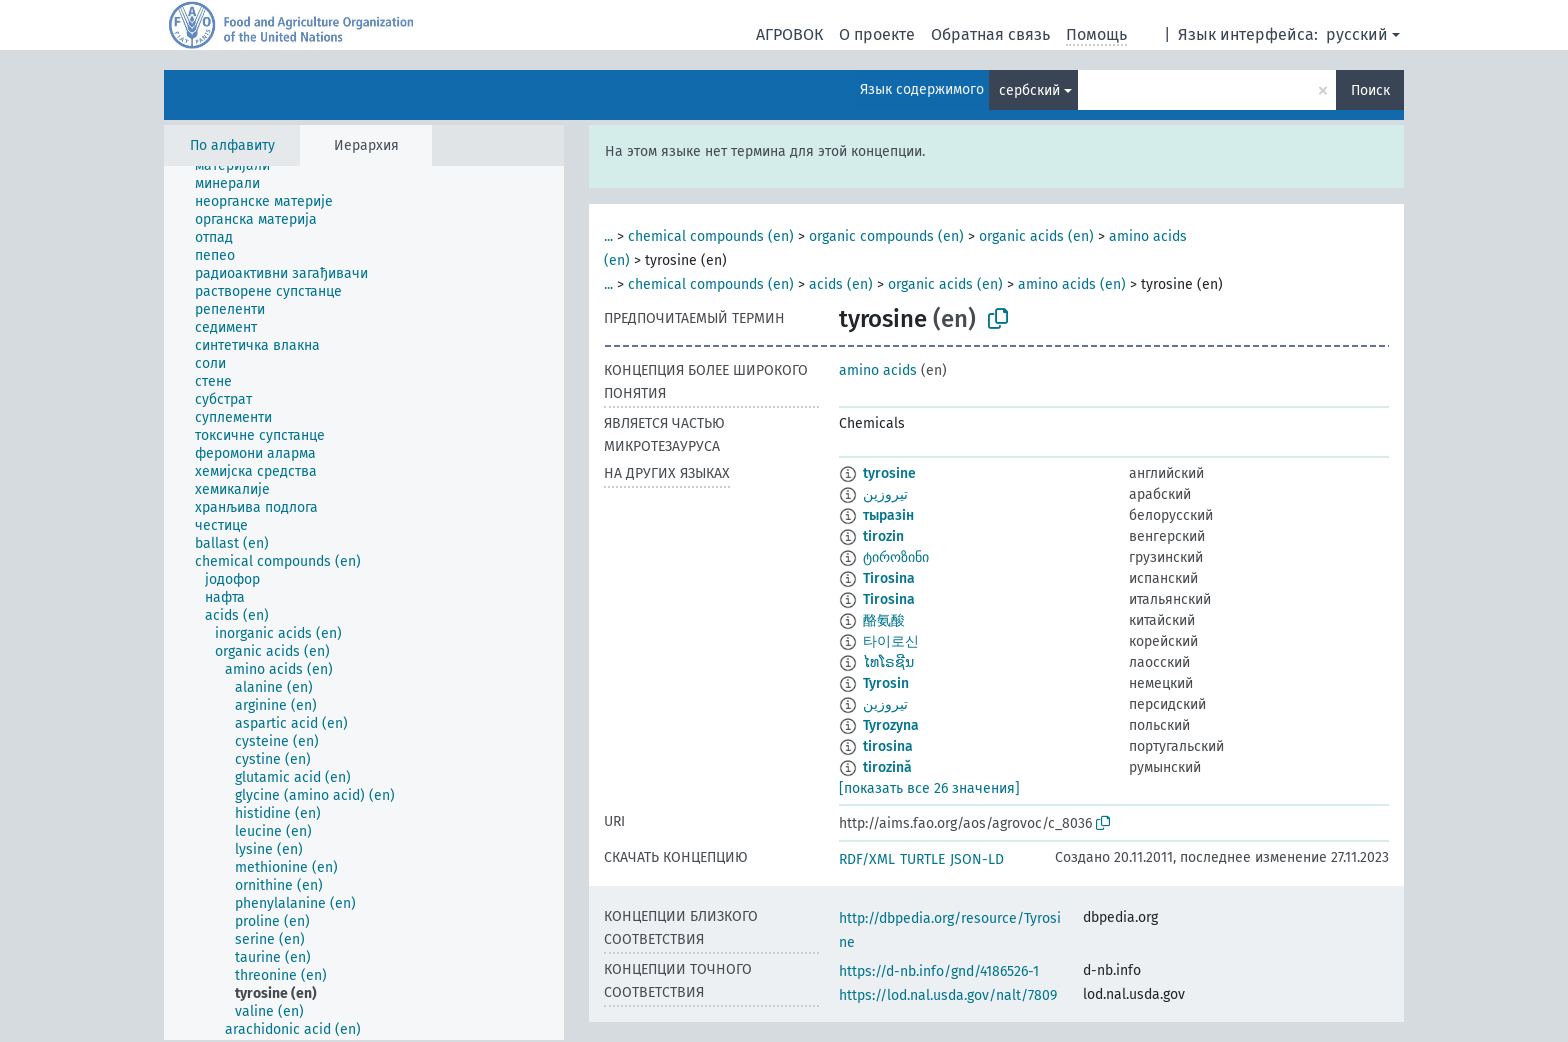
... (608, 236)
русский (1357, 34)
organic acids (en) (1036, 236)
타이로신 (891, 641)
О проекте (877, 34)
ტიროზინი (896, 557)
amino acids (878, 370)
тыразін (888, 515)
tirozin (883, 536)
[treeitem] (241, 166)
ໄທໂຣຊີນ (888, 662)
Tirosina (889, 578)
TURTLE (922, 859)
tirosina (888, 746)
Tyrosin (886, 683)
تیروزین (885, 704)
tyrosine (889, 473)
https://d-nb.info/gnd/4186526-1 (939, 971)
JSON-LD (977, 859)
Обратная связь (990, 34)
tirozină (887, 767)
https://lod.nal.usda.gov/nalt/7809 (948, 995)
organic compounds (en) (886, 236)
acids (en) (841, 284)
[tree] (364, 603)
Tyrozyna (891, 725)
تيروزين (885, 494)
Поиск (1370, 90)
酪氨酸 (884, 620)
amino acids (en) (1072, 284)
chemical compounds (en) (711, 236)
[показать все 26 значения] (929, 788)
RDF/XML (867, 859)
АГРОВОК (789, 34)
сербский (1029, 90)
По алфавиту (232, 145)
